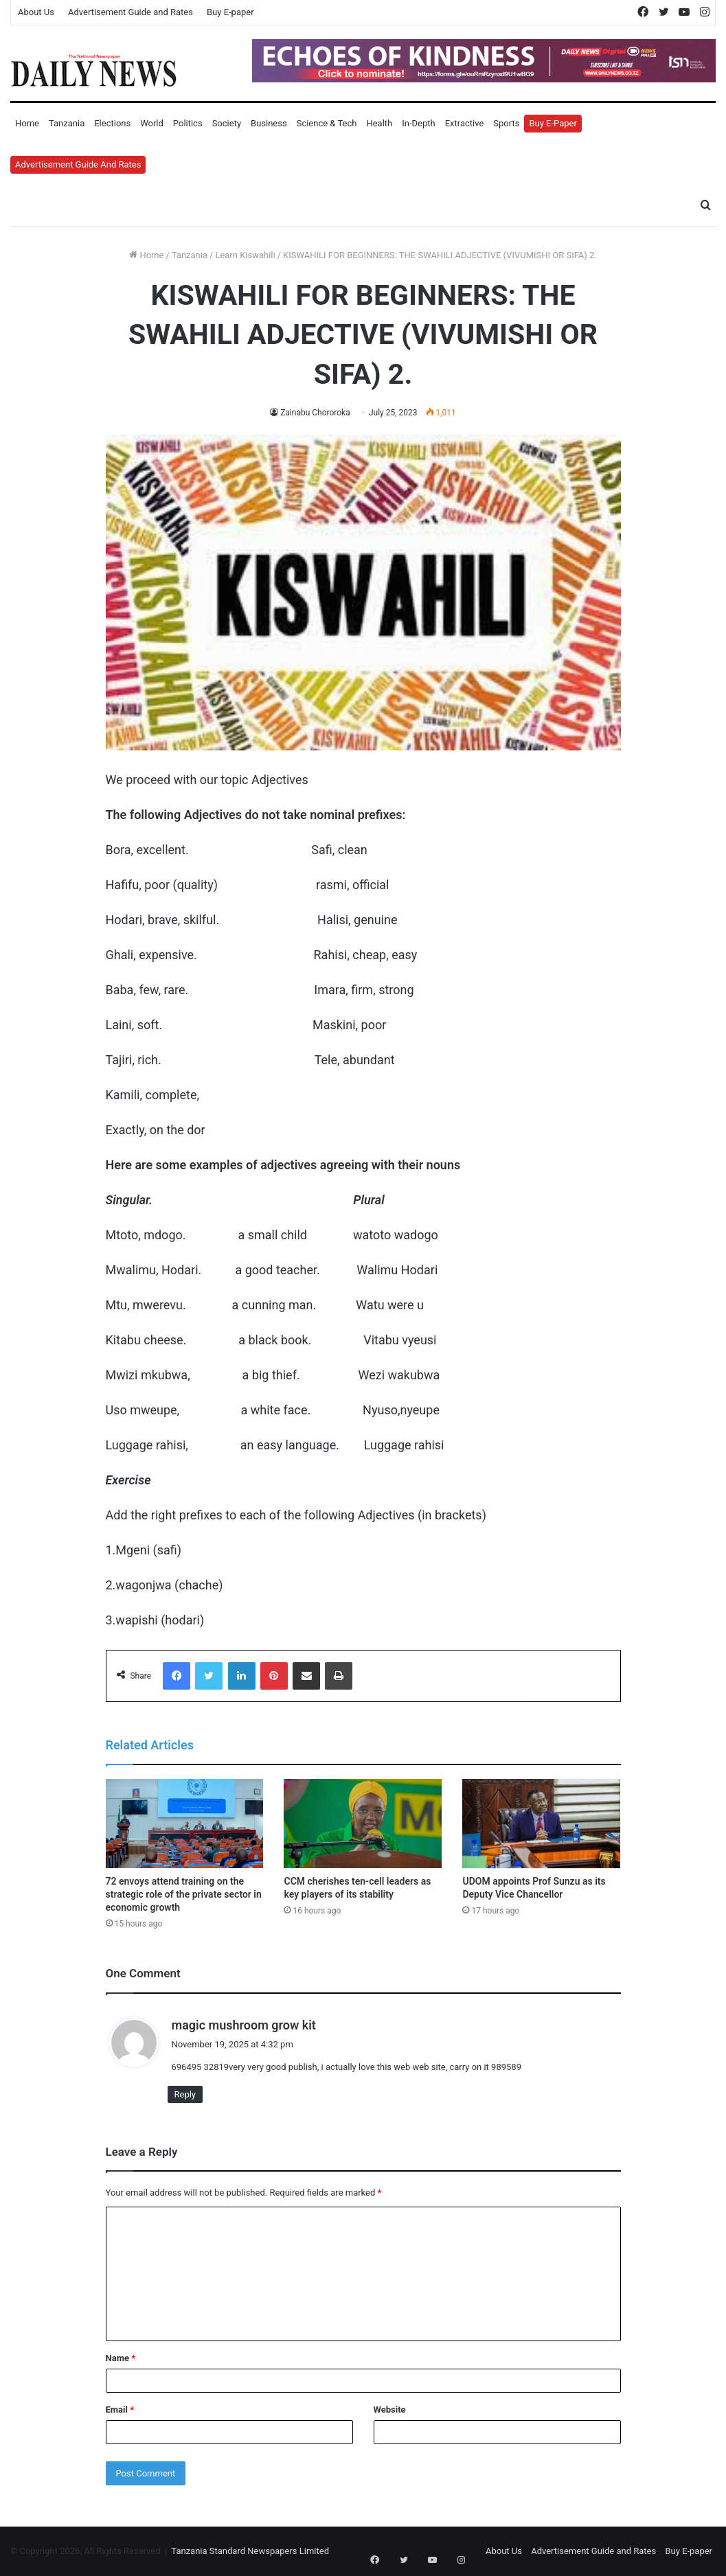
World (151, 123)
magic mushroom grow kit (244, 2025)
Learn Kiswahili (245, 255)
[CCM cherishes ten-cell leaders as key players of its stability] (363, 1823)
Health (379, 123)
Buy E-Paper (552, 123)
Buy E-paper (230, 12)
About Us (36, 12)
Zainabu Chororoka (315, 412)
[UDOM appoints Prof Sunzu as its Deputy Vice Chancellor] (541, 1823)
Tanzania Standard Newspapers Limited (250, 2551)
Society (226, 123)
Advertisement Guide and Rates (130, 12)
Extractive (464, 123)
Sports (506, 123)
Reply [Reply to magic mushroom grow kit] (185, 2094)
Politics (188, 123)
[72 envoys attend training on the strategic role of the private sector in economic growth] (185, 1823)
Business (269, 123)
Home (27, 123)
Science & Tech (327, 123)
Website (390, 2409)
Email (120, 2409)
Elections (112, 123)
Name (121, 2358)
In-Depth (418, 123)
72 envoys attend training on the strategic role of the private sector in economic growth (184, 1894)
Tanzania (66, 123)
